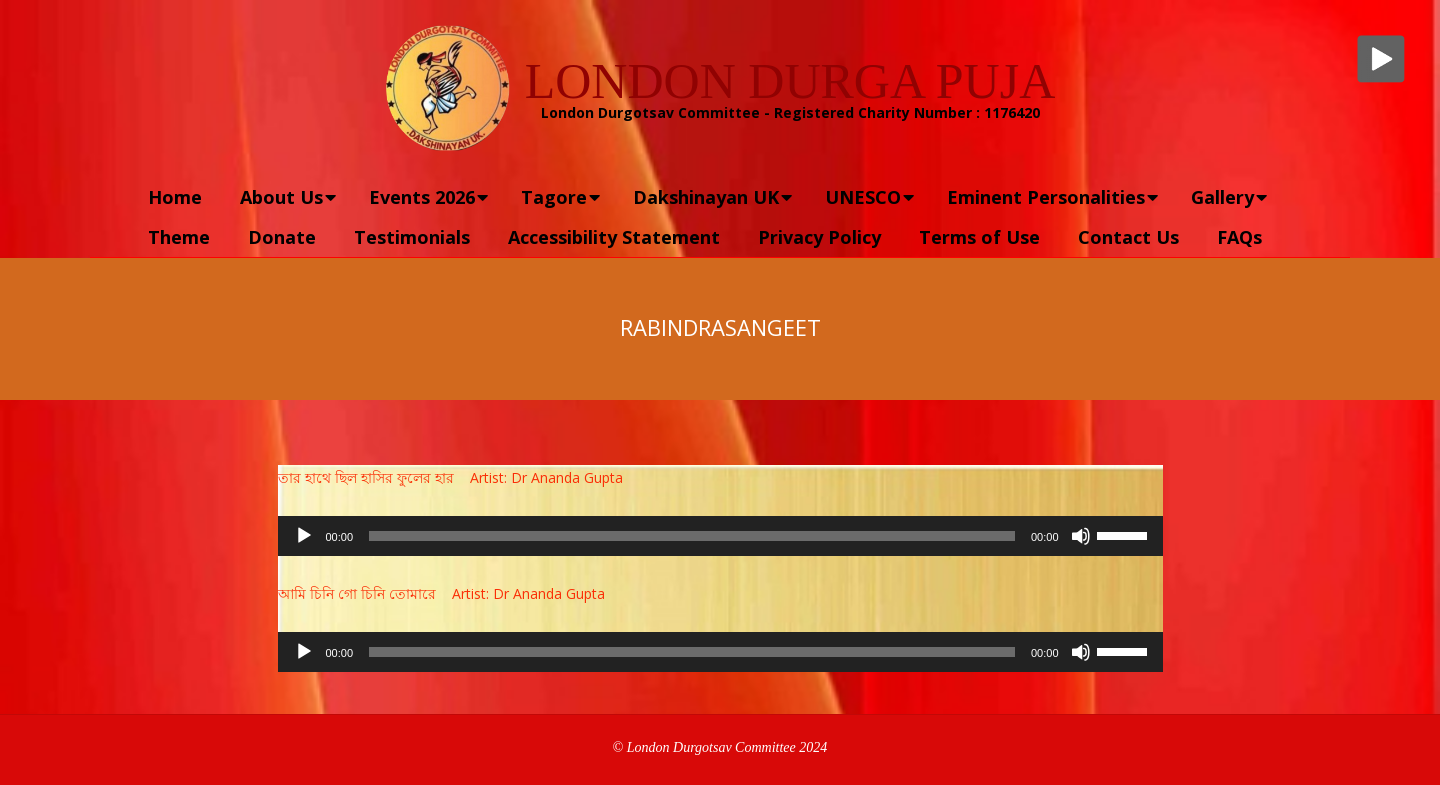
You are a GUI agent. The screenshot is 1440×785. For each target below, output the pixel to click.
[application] (720, 536)
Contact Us (1128, 237)
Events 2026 (422, 197)
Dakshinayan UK (706, 197)
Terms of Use (979, 237)
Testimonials (412, 237)
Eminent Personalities (1046, 197)
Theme (179, 237)
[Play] (304, 536)
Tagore (554, 197)
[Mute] (1081, 536)
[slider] (692, 536)
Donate (282, 237)
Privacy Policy (819, 237)
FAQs (1239, 237)
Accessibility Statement (614, 237)
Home (175, 197)
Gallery (1222, 197)
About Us (281, 197)
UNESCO (863, 197)
